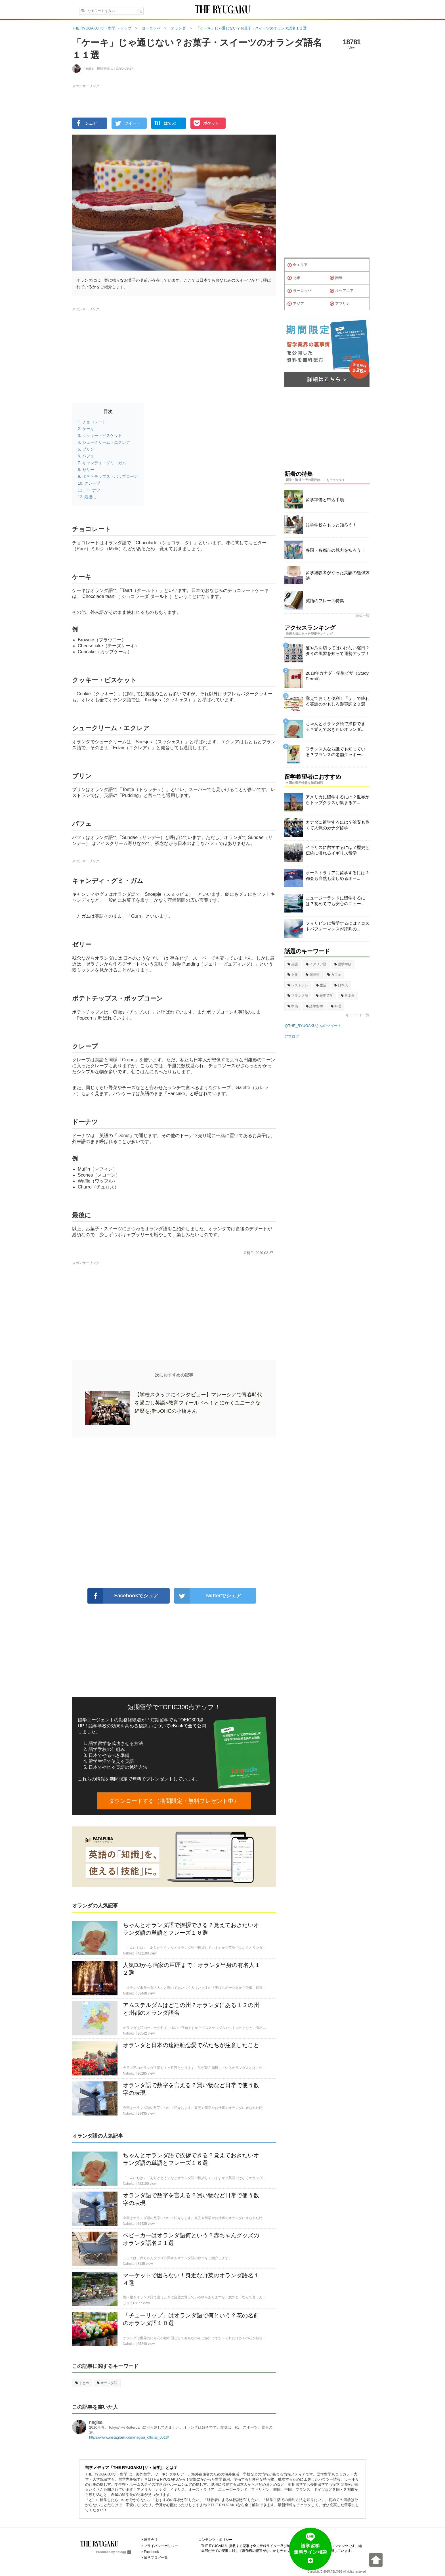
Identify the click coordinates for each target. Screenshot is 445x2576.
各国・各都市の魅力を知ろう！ (335, 550)
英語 (292, 964)
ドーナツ (92, 490)
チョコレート (94, 422)
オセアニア (342, 291)
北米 (293, 278)
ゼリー (88, 469)
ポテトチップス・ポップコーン (110, 476)
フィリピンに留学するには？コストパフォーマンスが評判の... (338, 926)
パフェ (88, 456)
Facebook (151, 2552)
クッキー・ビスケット (102, 435)
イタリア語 (316, 964)
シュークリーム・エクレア (106, 442)
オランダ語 (107, 2383)
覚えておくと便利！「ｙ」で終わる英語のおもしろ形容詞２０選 (338, 701)
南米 (336, 278)
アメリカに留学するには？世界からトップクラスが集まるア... (338, 799)
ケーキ (88, 428)
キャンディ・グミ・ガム (104, 463)
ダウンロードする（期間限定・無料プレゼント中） (174, 1801)
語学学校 (342, 964)
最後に (90, 497)
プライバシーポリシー (161, 2546)
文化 (292, 975)
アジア (295, 303)
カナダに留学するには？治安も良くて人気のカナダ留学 (338, 825)
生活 (321, 985)
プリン (88, 449)
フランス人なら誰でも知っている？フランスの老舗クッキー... (335, 751)
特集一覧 (363, 616)
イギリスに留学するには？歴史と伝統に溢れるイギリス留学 (338, 850)
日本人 (341, 985)
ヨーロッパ (299, 291)
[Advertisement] (174, 1513)
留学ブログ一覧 (156, 2558)
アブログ (291, 1036)
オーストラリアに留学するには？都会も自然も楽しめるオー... (338, 875)
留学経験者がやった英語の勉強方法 (338, 575)
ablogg (123, 2552)
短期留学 (324, 996)
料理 (336, 1006)
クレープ (92, 483)
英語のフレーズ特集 (325, 600)
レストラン (297, 985)
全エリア (297, 265)
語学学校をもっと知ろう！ (331, 524)
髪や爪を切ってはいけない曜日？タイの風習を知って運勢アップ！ (338, 650)
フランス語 (297, 996)
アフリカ (340, 303)
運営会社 (151, 2540)
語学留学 (314, 1006)
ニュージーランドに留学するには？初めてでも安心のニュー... (335, 900)
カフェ (334, 975)
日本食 (348, 996)
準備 (292, 1006)
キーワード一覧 (358, 1015)
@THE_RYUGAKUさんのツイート (312, 1026)
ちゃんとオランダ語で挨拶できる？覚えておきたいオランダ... (335, 726)
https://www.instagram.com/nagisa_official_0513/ (129, 2437)
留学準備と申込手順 (325, 499)
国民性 (313, 975)
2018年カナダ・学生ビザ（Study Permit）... (337, 676)
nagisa (95, 2422)
